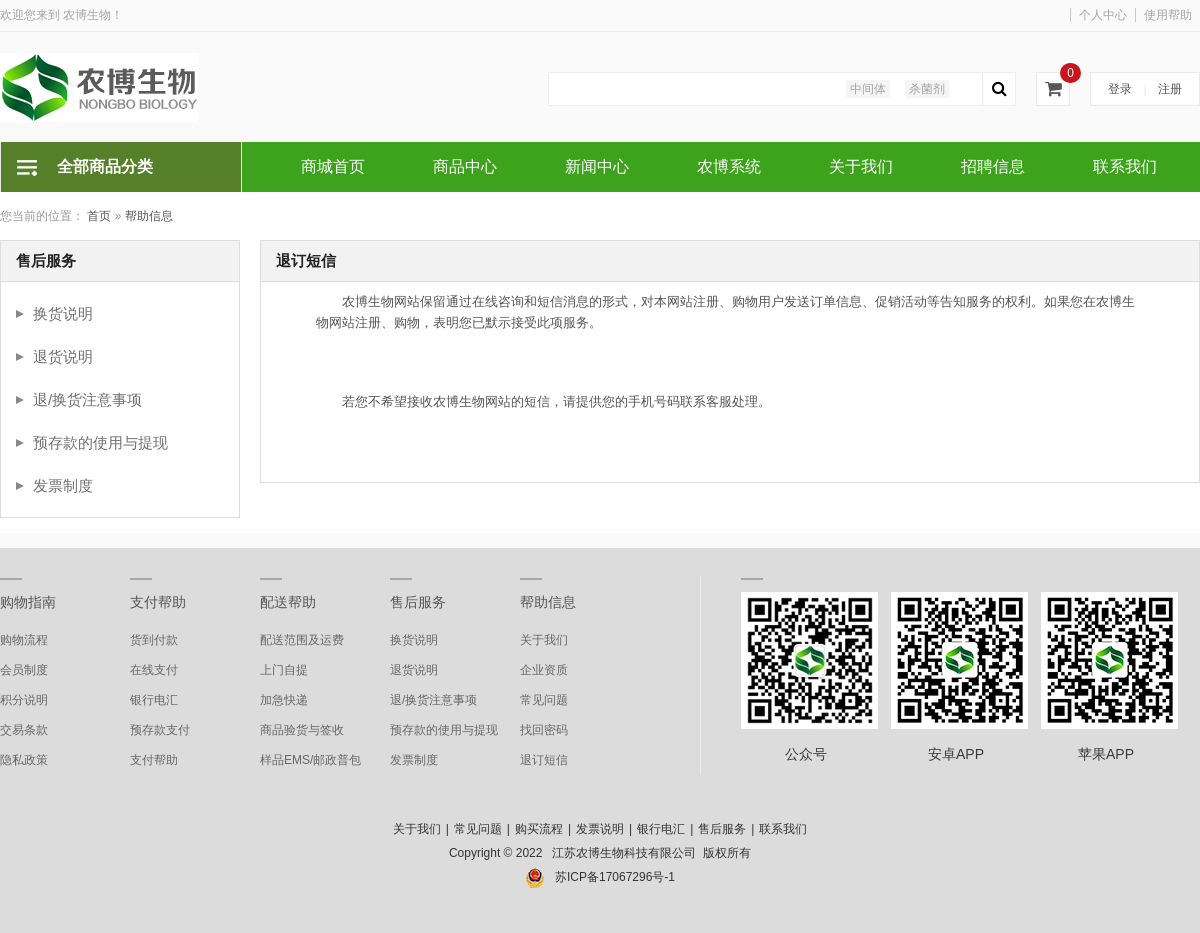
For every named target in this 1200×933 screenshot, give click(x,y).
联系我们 (783, 829)
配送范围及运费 (302, 640)
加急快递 (284, 700)
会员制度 (24, 670)
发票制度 (63, 485)
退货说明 (63, 356)
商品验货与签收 (302, 730)
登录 (1120, 89)
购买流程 (539, 829)
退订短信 (544, 760)
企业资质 (544, 670)
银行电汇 (154, 700)
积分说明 (24, 700)
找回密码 (544, 730)
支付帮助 (158, 602)
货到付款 (154, 640)
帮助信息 (149, 216)
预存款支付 (160, 730)
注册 (1170, 89)
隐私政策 (24, 760)
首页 (99, 216)
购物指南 (28, 602)
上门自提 (284, 670)
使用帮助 (1168, 15)
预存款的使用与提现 (100, 442)
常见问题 (544, 700)
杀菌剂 (927, 89)
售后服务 (418, 602)
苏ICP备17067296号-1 (615, 877)
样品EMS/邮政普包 (310, 760)
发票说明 (600, 829)
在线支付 (154, 670)
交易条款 (24, 730)
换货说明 (63, 313)
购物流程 (24, 640)
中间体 (868, 89)
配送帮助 (288, 602)
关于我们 (544, 640)
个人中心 (1103, 15)
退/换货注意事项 (87, 399)
